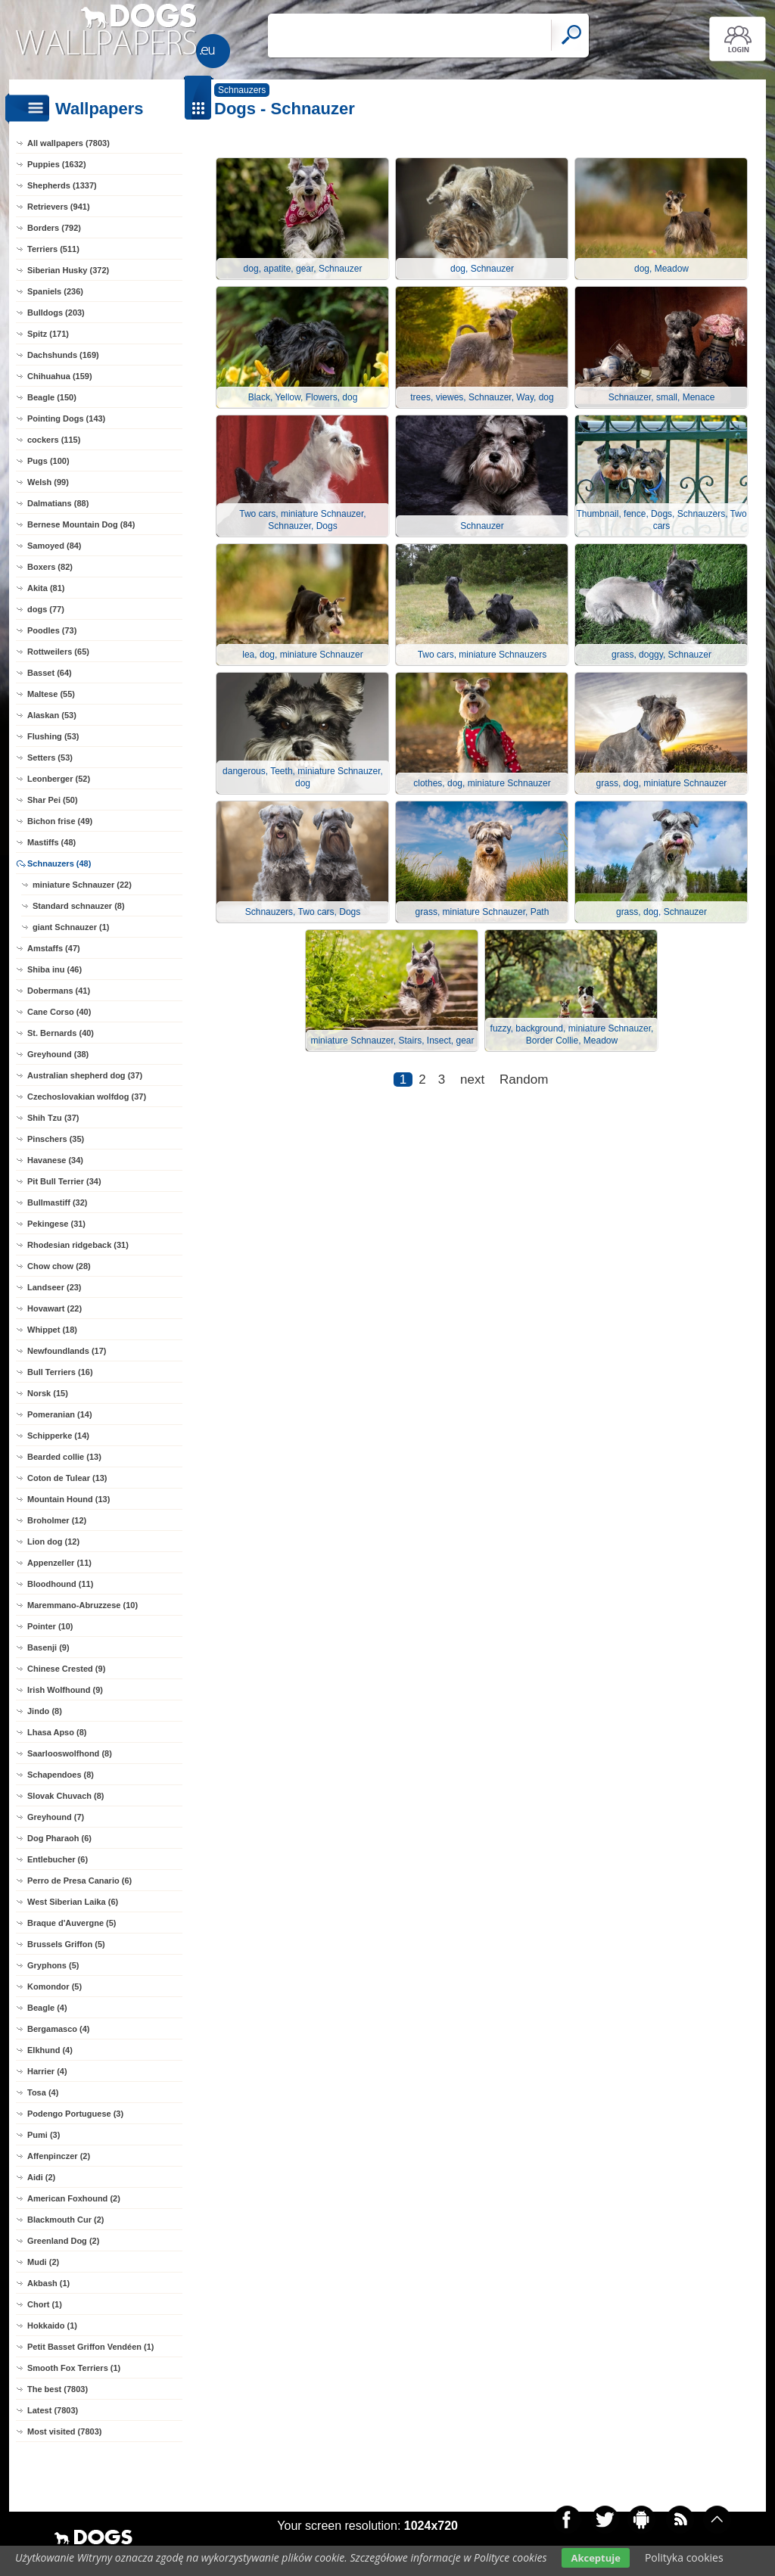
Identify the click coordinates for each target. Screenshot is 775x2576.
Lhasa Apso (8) (56, 1732)
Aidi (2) (41, 2177)
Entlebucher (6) (57, 1859)
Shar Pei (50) (52, 799)
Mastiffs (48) (51, 842)
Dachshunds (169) (63, 354)
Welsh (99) (48, 482)
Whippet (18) (52, 1329)
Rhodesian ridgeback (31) (78, 1244)
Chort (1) (44, 2304)
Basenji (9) (48, 1647)
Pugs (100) (48, 460)
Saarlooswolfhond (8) (69, 1753)
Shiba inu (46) (54, 969)
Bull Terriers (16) (60, 1372)
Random (524, 1079)
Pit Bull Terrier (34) (64, 1181)
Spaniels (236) (55, 291)
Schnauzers (242, 90)
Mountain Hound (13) (68, 1499)
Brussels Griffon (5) (66, 1944)
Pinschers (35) (55, 1138)
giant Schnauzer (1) (71, 927)
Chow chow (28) (59, 1266)
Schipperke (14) (58, 1435)
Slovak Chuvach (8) (65, 1795)
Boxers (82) (50, 566)
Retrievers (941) (58, 206)
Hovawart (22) (54, 1308)
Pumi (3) (43, 2134)
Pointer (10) (50, 1626)
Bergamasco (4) (58, 2028)
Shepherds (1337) (62, 185)
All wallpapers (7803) (68, 143)
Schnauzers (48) (59, 863)
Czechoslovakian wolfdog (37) (86, 1096)
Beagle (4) (47, 2007)
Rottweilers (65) (58, 651)
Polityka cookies (684, 2557)
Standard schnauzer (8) (79, 905)
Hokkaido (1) (52, 2325)
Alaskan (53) (51, 715)
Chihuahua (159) (59, 376)
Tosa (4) (42, 2092)
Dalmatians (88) (58, 503)
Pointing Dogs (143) (66, 418)
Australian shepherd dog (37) (84, 1075)
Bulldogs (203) (56, 312)
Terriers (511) (53, 249)
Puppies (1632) (56, 164)
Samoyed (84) (54, 545)
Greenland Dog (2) (63, 2240)
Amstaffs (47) (53, 948)
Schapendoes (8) (60, 1774)
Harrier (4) (47, 2071)
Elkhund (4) (50, 2050)
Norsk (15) (47, 1393)
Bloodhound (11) (60, 1583)
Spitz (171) (48, 333)
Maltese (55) (51, 693)
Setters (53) (50, 757)
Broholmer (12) (56, 1520)
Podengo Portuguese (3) (75, 2113)
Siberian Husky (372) (68, 270)
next (472, 1079)
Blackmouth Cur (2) (65, 2219)
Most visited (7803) (64, 2431)
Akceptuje (595, 2558)
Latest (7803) (52, 2410)
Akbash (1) (48, 2283)
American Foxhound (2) (73, 2198)
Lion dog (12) (53, 1541)
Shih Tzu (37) (53, 1117)
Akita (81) (46, 588)
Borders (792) (54, 227)
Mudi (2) (43, 2261)
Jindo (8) (44, 1711)
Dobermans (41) (58, 990)
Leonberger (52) (58, 778)
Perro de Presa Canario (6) (79, 1880)
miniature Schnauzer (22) (82, 884)
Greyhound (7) (55, 1817)
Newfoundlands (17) (67, 1350)
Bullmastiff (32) (57, 1202)
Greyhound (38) (58, 1054)
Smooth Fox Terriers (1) (73, 2367)
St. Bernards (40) (60, 1033)
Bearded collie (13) (64, 1456)
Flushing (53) (53, 736)
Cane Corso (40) (59, 1011)
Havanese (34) (55, 1160)
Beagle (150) (51, 397)
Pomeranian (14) (59, 1414)
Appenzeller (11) (59, 1562)
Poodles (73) (51, 630)
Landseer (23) (54, 1287)
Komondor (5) (54, 1986)
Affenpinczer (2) (58, 2156)
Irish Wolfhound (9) (65, 1689)
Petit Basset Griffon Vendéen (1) (90, 2346)
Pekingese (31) (56, 1223)
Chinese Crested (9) (66, 1668)
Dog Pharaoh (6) (59, 1838)
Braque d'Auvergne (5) (72, 1922)
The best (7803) (57, 2389)
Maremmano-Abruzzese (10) (82, 1605)
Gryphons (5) (53, 1965)
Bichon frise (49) (59, 821)
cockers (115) (53, 439)
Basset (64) (49, 672)
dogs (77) (45, 609)
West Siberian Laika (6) (72, 1901)
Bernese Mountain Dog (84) (81, 524)
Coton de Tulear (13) (67, 1477)
